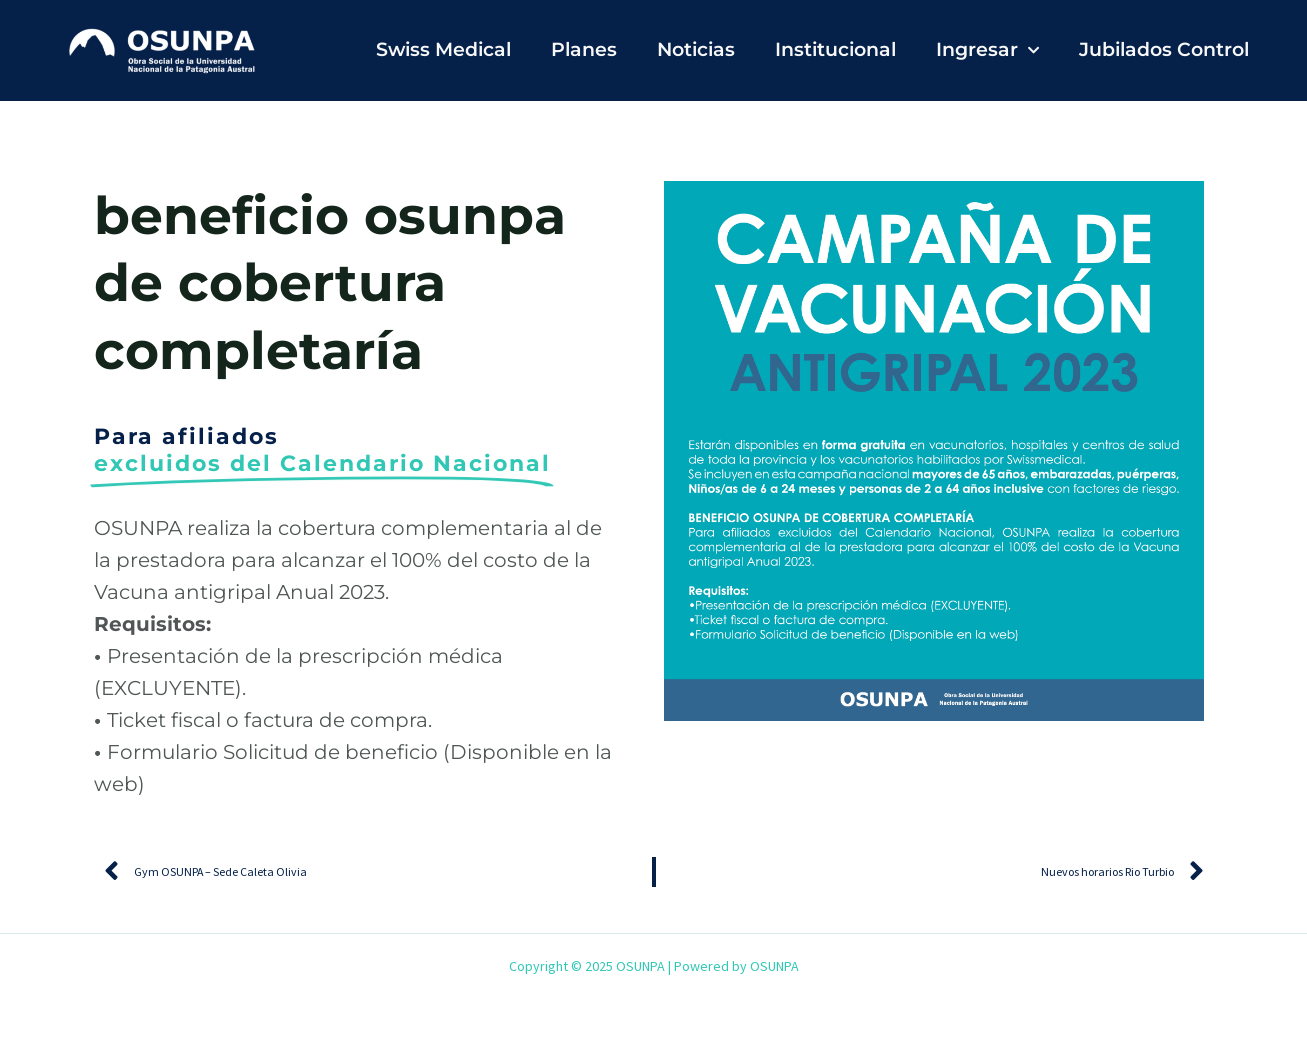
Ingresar (987, 50)
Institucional (835, 49)
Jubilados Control (1164, 49)
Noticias (696, 49)
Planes (584, 49)
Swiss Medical (443, 49)
